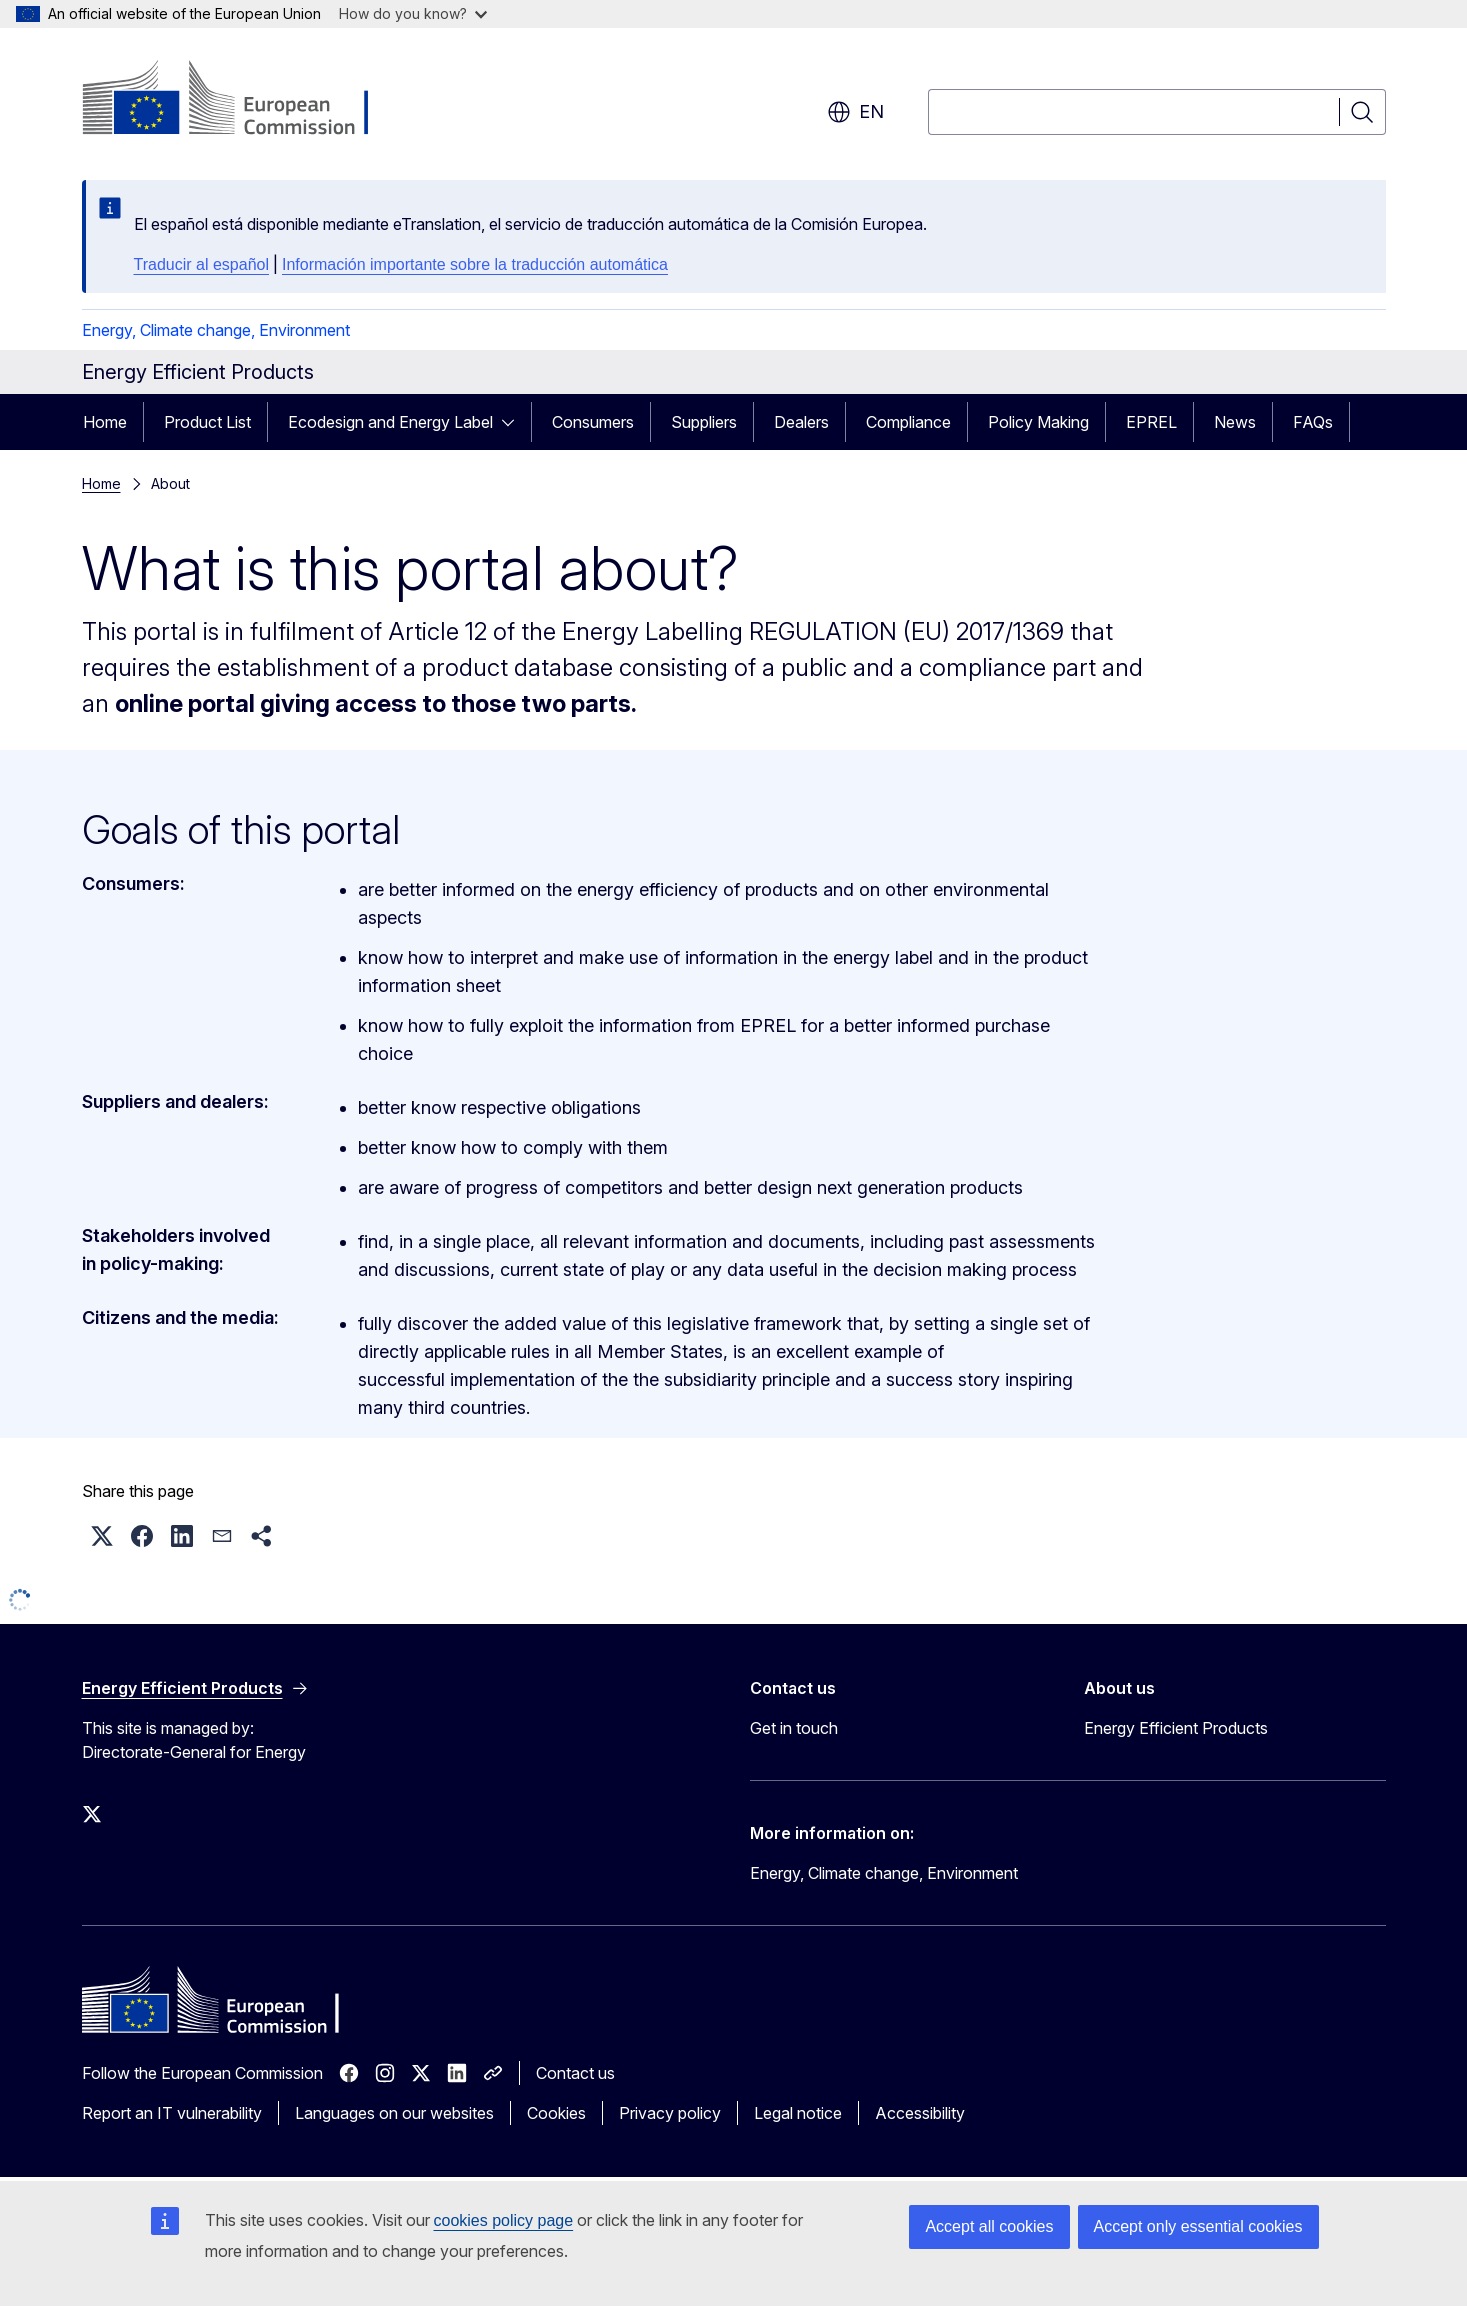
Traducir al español (201, 264)
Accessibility (920, 2113)
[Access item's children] (514, 422)
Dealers (801, 422)
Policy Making (1038, 422)
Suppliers (704, 422)
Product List (207, 422)
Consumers (593, 422)
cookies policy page (504, 2220)
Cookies (556, 2113)
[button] (102, 1536)
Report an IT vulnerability (172, 2113)
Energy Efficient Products (1176, 1728)
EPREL (1151, 422)
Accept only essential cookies (1198, 2226)
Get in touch (794, 1728)
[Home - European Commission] (243, 100)
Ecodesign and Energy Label (390, 422)
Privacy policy (670, 2113)
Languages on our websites (394, 2113)
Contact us (575, 2073)
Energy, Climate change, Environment (216, 330)
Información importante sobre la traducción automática (475, 264)
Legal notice (798, 2113)
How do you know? (413, 13)
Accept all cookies (989, 2226)
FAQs (1313, 422)
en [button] (855, 112)
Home (105, 422)
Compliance (908, 422)
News (1235, 422)
